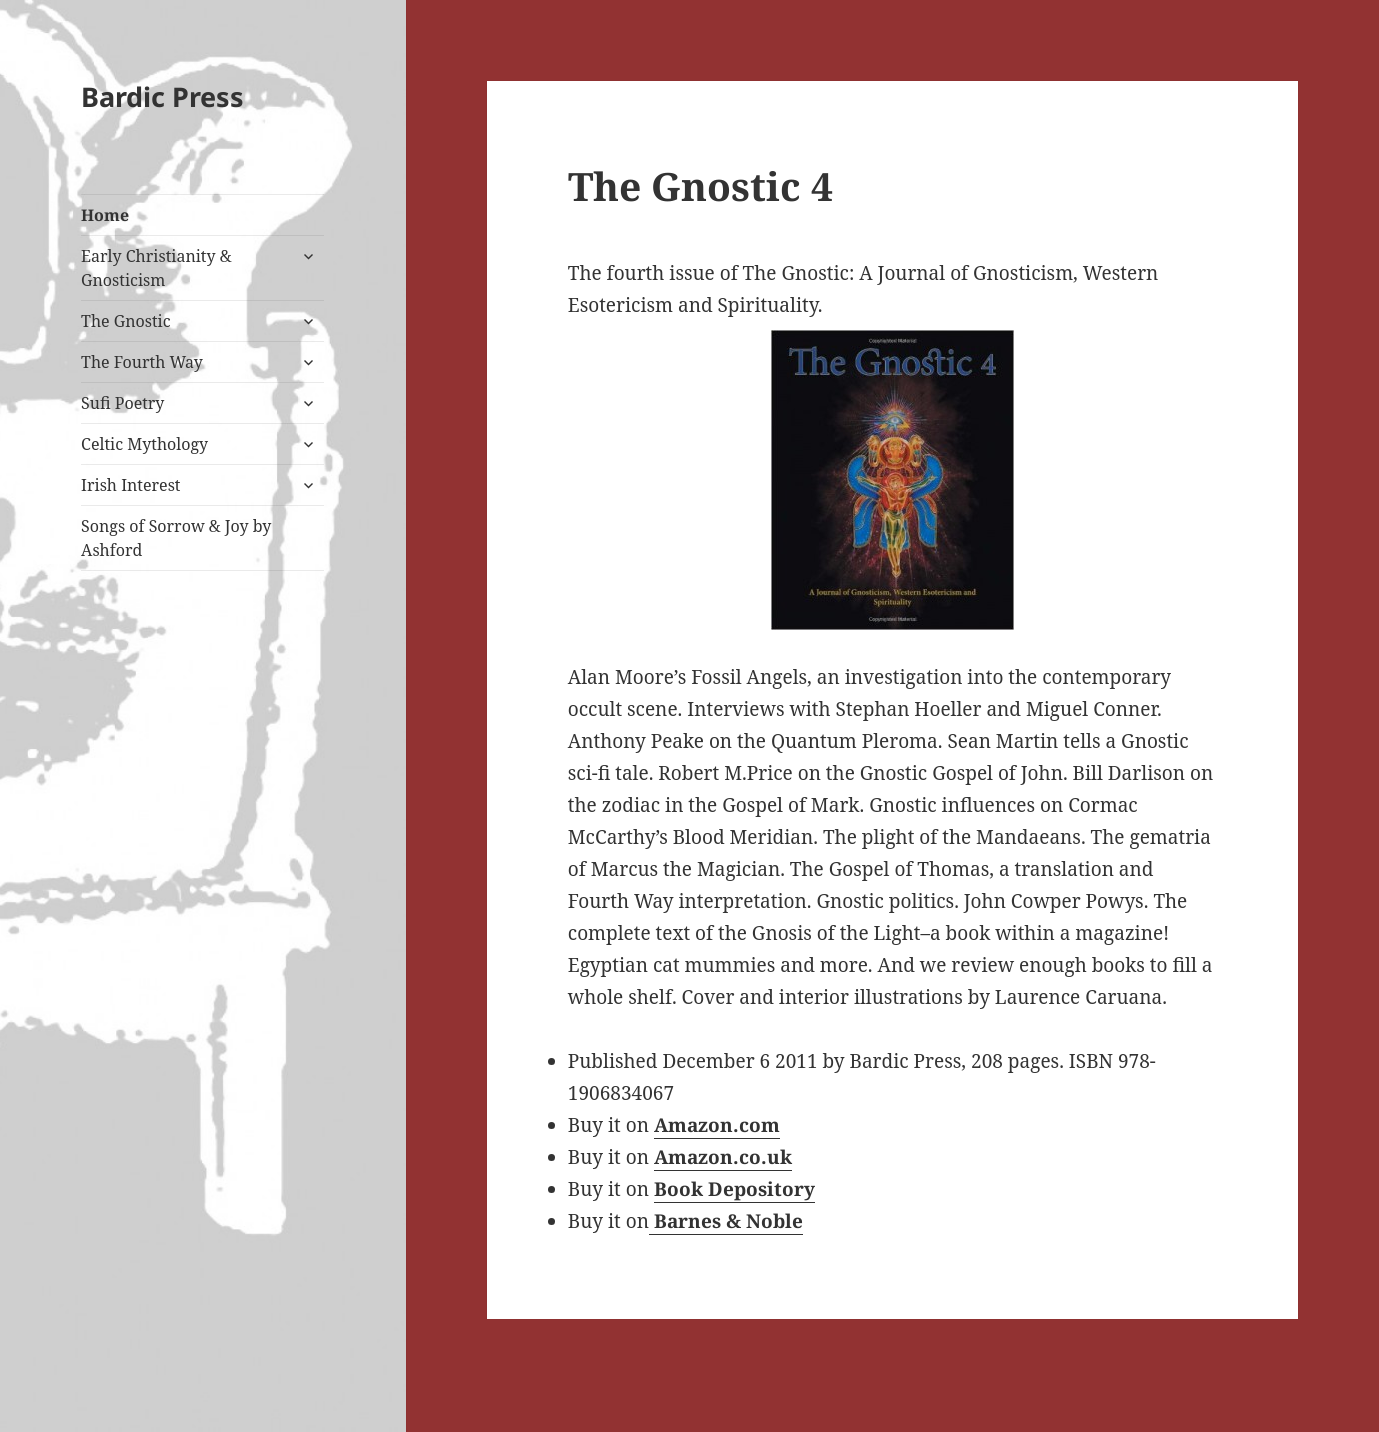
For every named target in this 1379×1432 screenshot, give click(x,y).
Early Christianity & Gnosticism (156, 268)
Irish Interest (130, 485)
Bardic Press (162, 96)
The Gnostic (126, 321)
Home (105, 215)
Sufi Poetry (122, 403)
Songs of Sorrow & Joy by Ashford (176, 538)
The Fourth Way (142, 362)
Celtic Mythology (144, 444)
